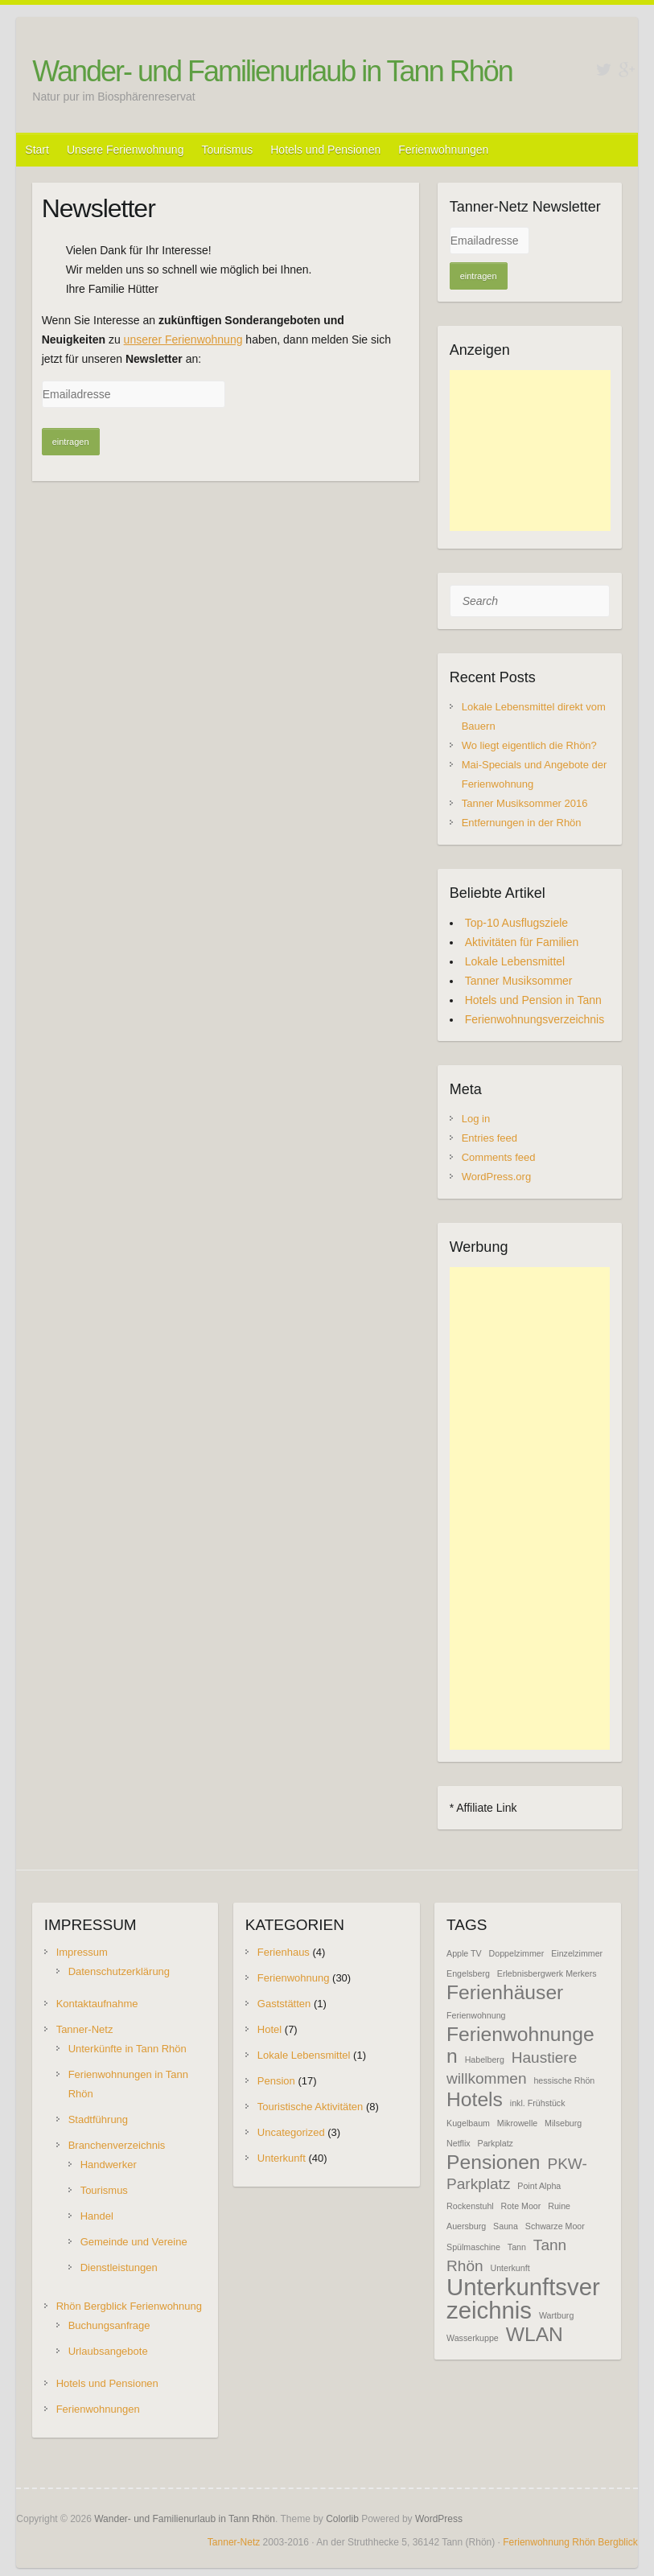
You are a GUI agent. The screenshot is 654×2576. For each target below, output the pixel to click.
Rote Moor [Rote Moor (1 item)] (521, 2206)
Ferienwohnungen (443, 149)
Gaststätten (284, 2004)
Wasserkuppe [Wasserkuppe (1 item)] (472, 2338)
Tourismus (227, 149)
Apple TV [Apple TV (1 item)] (464, 1953)
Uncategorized (291, 2132)
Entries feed (489, 1138)
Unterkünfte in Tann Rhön (127, 2049)
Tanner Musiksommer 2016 (525, 803)
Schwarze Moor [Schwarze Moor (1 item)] (555, 2226)
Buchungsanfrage (109, 2325)
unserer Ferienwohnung (183, 339)
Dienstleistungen (119, 2267)
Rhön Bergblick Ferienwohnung (129, 2306)
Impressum (82, 1952)
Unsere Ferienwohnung (125, 149)
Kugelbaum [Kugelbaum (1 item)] (468, 2123)
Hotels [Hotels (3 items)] (474, 2099)
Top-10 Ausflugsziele (516, 922)
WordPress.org (496, 1177)
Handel (96, 2216)
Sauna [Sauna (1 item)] (505, 2226)
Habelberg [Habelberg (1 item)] (484, 2059)
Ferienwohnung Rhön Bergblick (570, 2542)
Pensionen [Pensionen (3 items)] (493, 2162)
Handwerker (108, 2164)
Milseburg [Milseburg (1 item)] (563, 2123)
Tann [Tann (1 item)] (517, 2247)
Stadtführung (98, 2119)
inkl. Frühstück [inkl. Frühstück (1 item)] (538, 2103)
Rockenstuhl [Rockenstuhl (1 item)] (470, 2206)
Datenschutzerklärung (119, 1971)
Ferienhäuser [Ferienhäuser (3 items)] (504, 1992)
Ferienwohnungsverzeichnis (535, 1019)
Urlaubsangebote (108, 2351)
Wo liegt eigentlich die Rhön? (529, 745)
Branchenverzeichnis (117, 2145)
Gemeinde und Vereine (133, 2242)
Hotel (269, 2029)
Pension (276, 2081)
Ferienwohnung (293, 1978)
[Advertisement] (530, 450)
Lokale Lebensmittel (515, 961)
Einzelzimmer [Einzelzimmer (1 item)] (577, 1953)
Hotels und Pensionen (325, 149)
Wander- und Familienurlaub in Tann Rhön (272, 71)
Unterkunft (281, 2158)
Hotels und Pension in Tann (533, 1000)
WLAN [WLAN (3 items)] (534, 2334)
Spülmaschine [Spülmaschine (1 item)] (473, 2247)
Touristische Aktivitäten (310, 2107)
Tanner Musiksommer (519, 980)
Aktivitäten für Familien (522, 942)
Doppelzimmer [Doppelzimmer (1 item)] (517, 1953)
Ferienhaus (283, 1952)
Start (37, 149)
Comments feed (499, 1157)
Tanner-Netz (84, 2029)
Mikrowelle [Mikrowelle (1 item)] (517, 2123)
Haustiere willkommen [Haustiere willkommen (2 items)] (511, 2068)
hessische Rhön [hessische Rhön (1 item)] (563, 2080)
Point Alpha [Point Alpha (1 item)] (539, 2186)
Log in (476, 1119)
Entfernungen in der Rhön (522, 823)
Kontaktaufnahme (97, 2004)
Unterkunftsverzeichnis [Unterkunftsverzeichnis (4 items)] (523, 2298)
